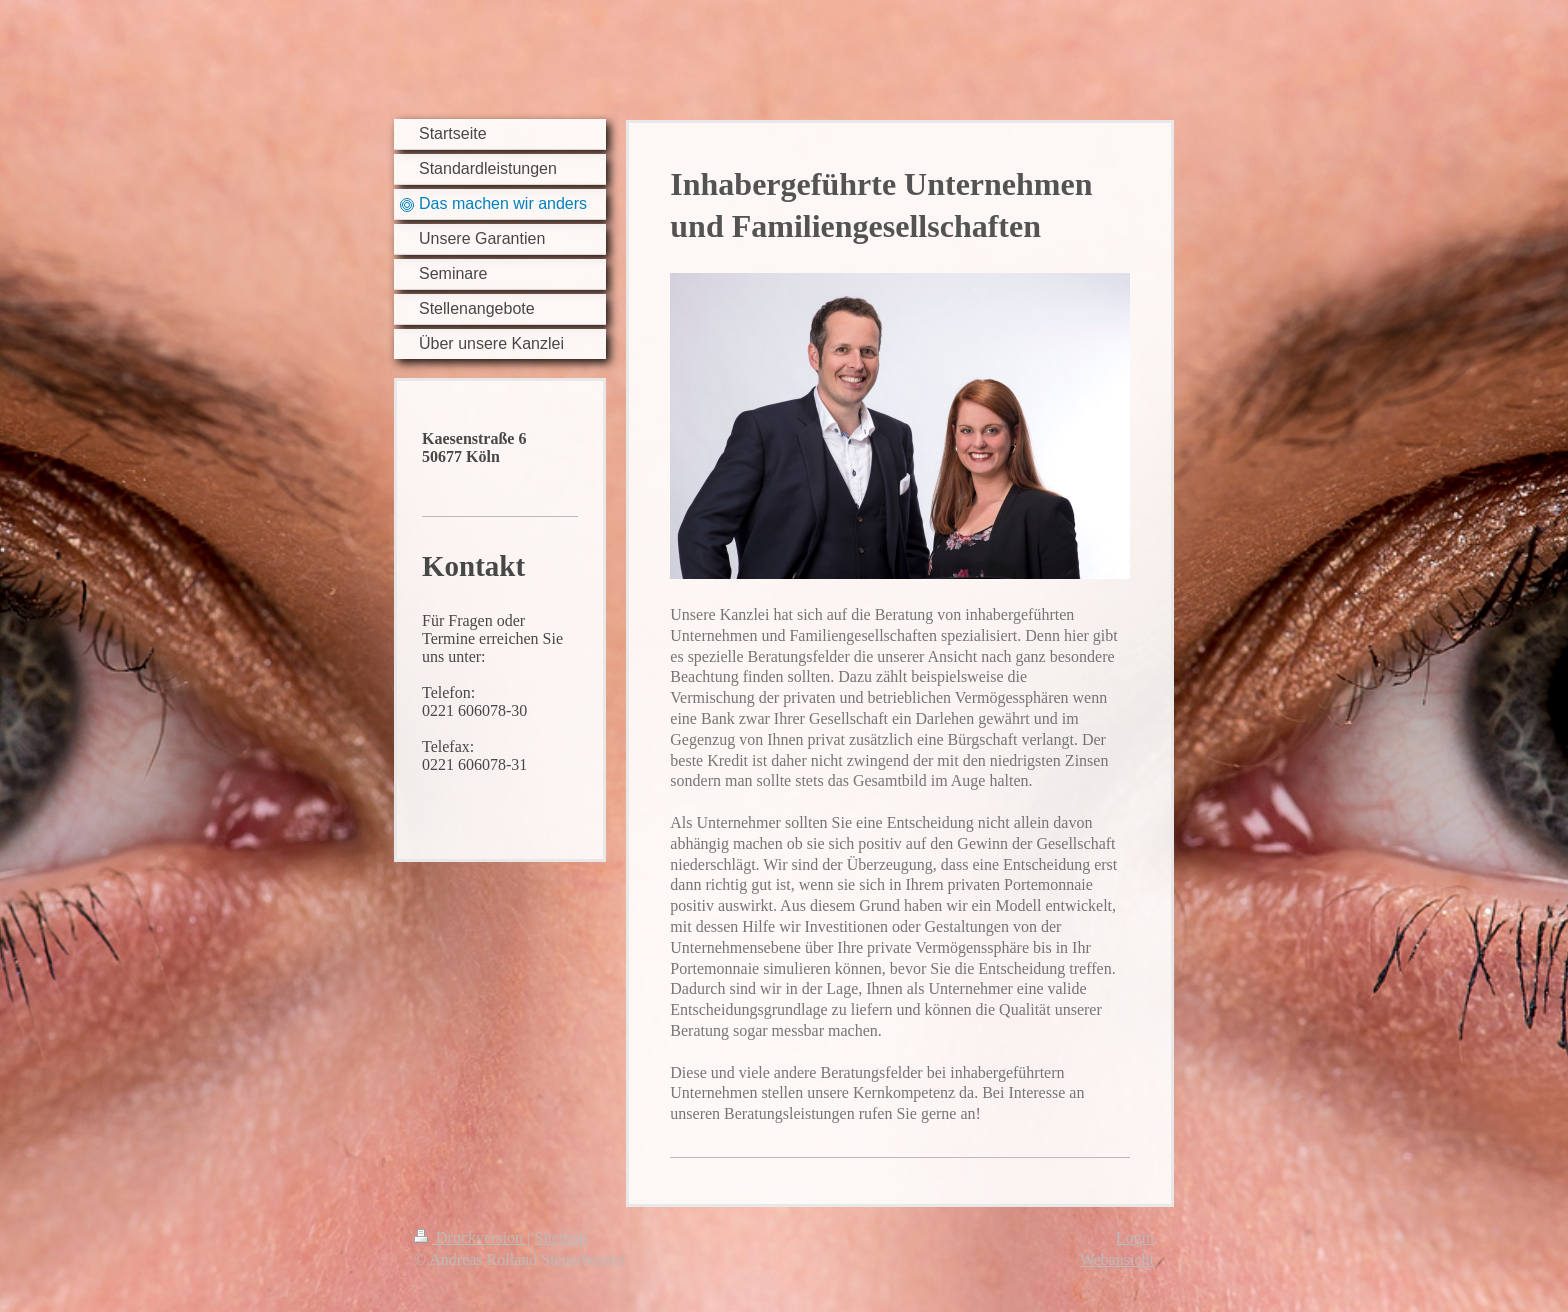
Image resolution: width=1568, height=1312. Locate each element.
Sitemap (560, 1237)
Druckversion (470, 1237)
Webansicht (1117, 1259)
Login (1135, 1237)
